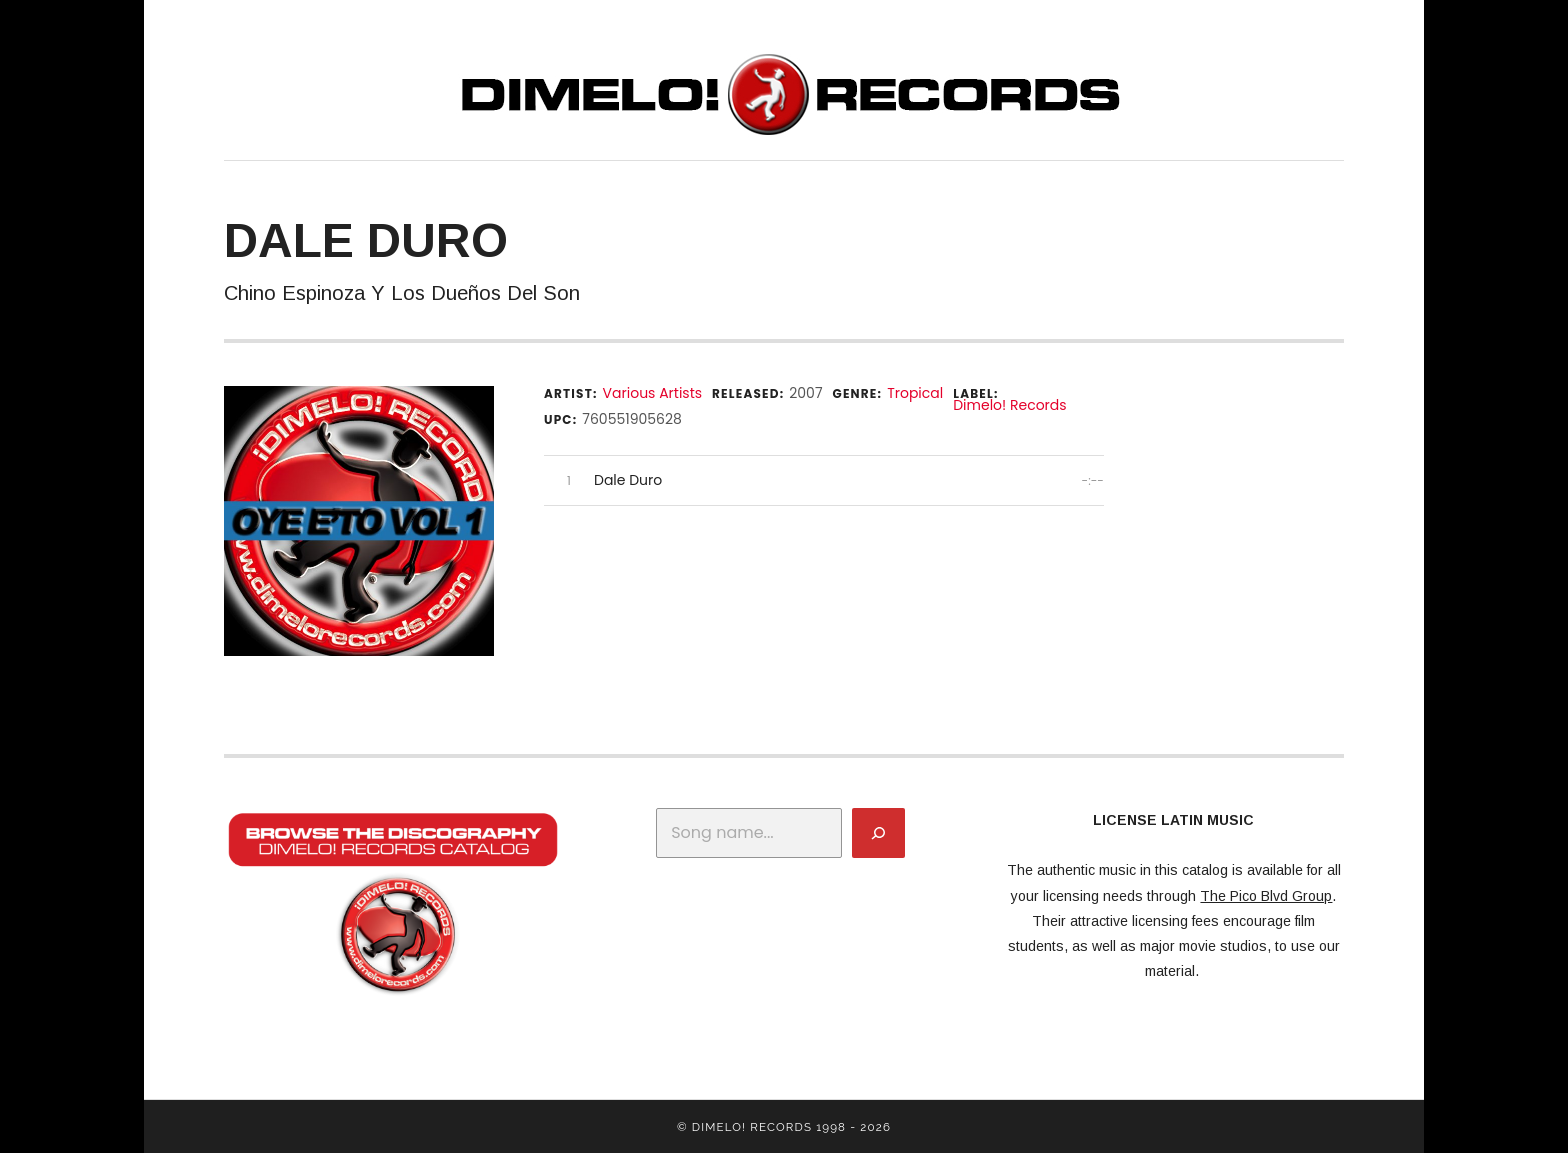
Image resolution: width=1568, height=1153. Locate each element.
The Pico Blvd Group (1266, 896)
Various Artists (652, 393)
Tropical (915, 393)
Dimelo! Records (1009, 405)
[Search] (878, 833)
